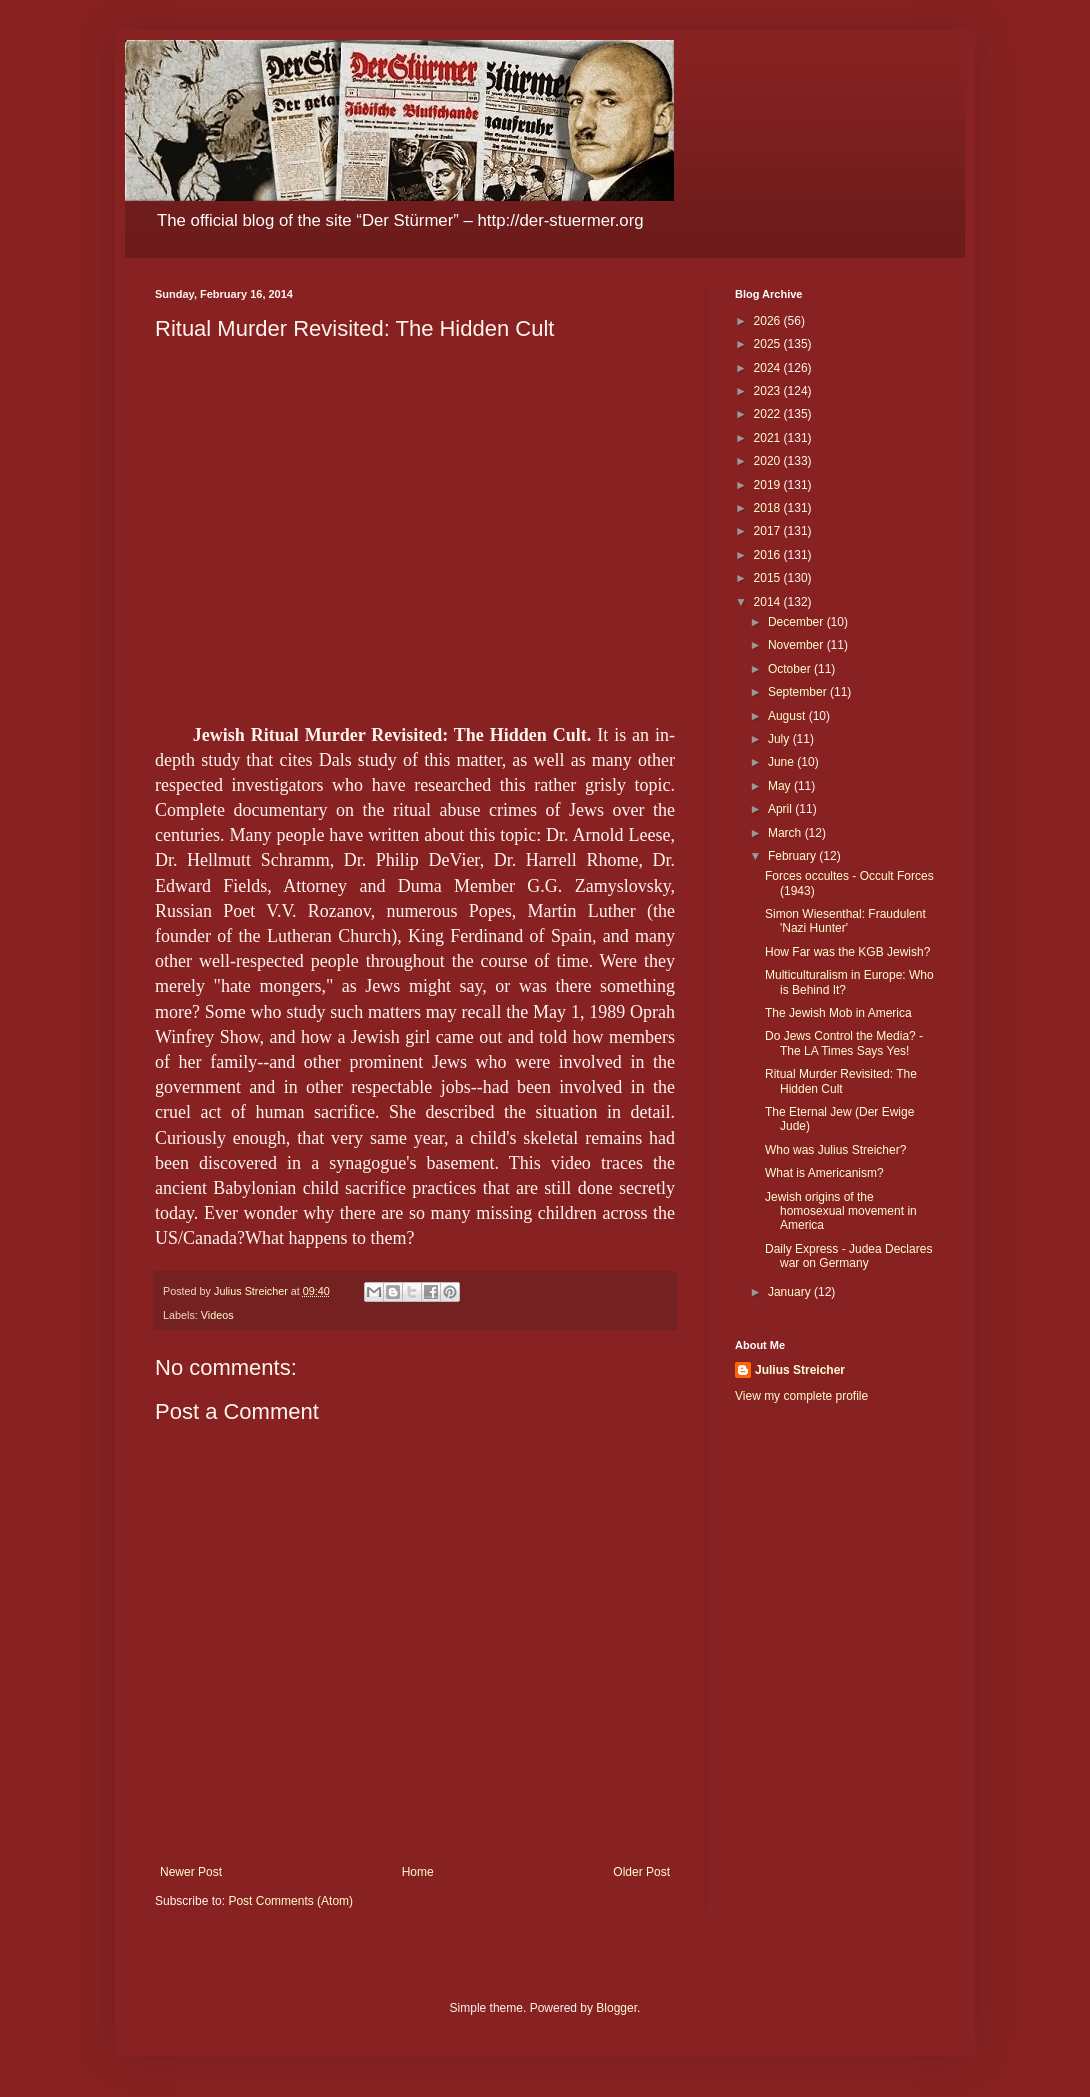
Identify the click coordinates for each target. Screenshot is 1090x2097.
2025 (769, 344)
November (797, 645)
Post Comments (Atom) (290, 1901)
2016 (769, 555)
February (793, 856)
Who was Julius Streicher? (835, 1150)
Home (418, 1872)
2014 (769, 602)
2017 (769, 531)
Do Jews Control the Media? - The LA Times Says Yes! (844, 1043)
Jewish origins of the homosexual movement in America (841, 1211)
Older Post (641, 1872)
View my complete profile (801, 1396)
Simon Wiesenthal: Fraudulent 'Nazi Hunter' (845, 921)
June (782, 762)
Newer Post (191, 1872)
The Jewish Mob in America (838, 1013)
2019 (769, 485)
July (780, 739)
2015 (769, 578)
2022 (769, 414)
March (786, 833)
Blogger (616, 2008)
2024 (769, 368)
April (781, 809)
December (797, 622)
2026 (769, 321)
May (781, 786)
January (791, 1292)
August (788, 716)
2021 (769, 438)
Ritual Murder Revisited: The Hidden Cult (841, 1081)
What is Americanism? (824, 1173)
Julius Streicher (800, 1370)
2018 (769, 508)
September (799, 692)
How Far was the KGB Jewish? (847, 952)
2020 (769, 461)
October (791, 669)
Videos (217, 1315)
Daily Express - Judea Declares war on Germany (848, 1256)
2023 (769, 391)
